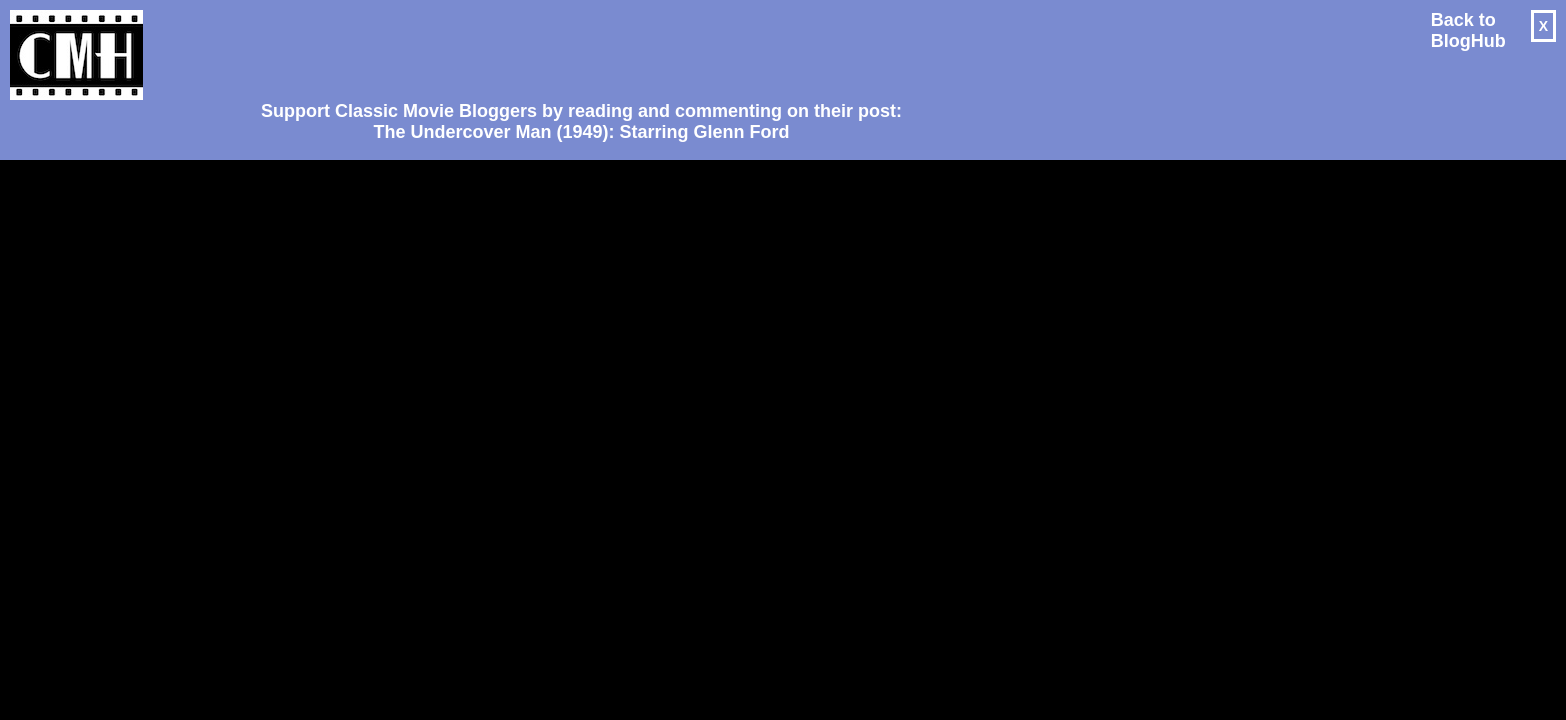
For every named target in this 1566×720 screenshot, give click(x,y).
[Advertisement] (574, 46)
